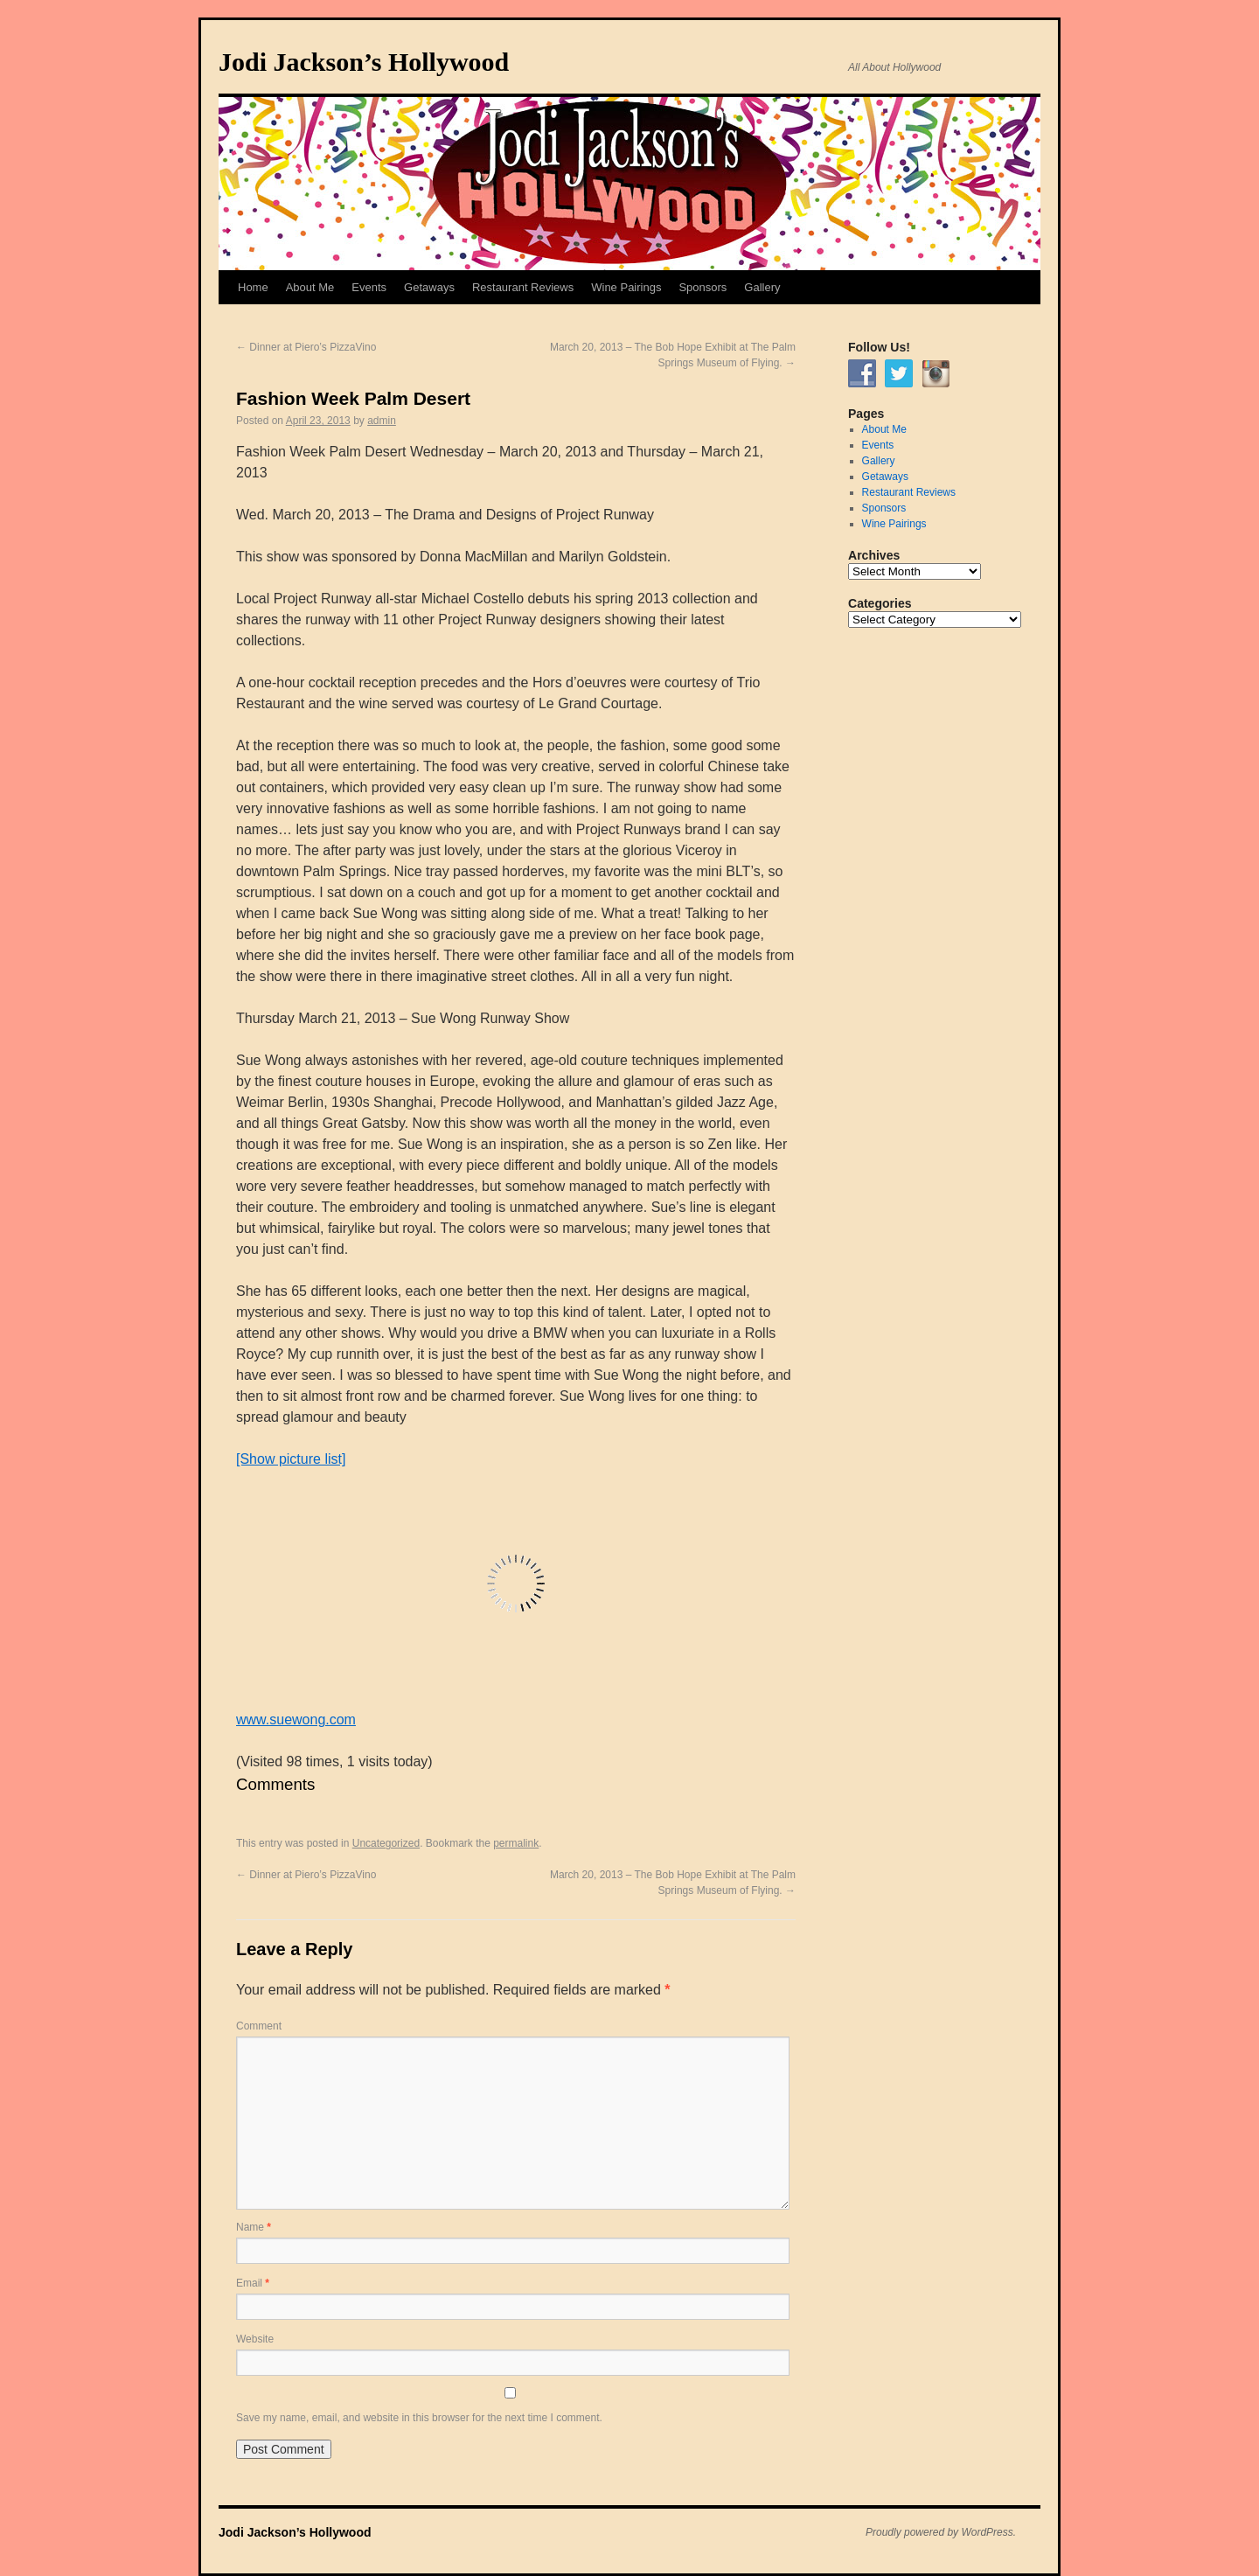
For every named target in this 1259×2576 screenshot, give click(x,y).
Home (253, 287)
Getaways (429, 287)
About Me (310, 287)
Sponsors (702, 287)
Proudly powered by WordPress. (941, 2532)
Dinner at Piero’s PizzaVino (306, 347)
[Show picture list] (290, 1459)
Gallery (762, 287)
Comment (259, 2026)
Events (368, 287)
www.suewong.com (296, 1719)
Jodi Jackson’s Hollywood (364, 61)
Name (253, 2227)
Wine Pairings (626, 287)
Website (255, 2339)
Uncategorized (386, 1843)
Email (252, 2283)
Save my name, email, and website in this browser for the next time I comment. (419, 2418)
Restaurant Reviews (523, 287)
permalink (516, 1843)
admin (381, 420)
